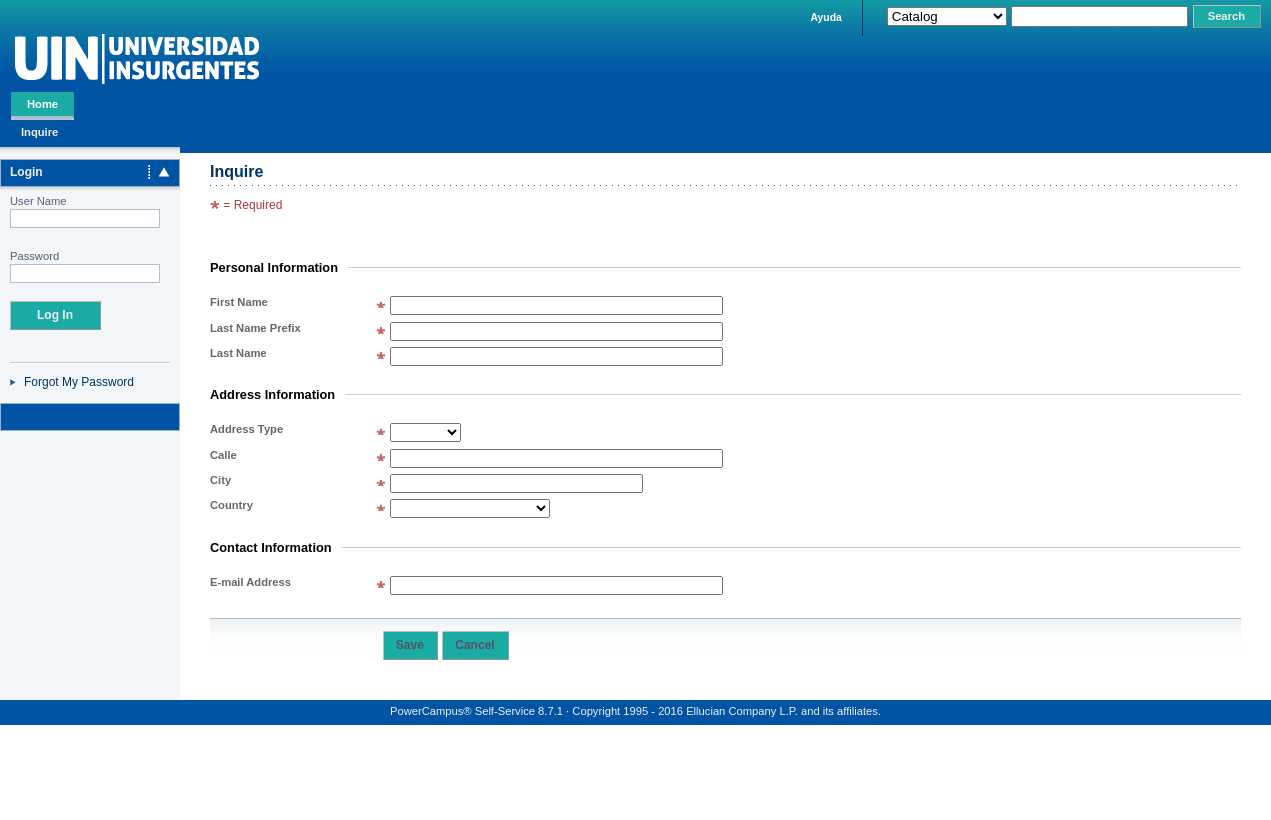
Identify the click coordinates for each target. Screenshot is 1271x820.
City (220, 480)
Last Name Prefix (255, 328)
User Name (38, 201)
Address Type (246, 429)
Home (42, 104)
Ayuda (825, 17)
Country (231, 505)
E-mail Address (250, 582)
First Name (239, 302)
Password (34, 256)
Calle (223, 455)
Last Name (238, 353)
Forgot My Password (79, 382)
